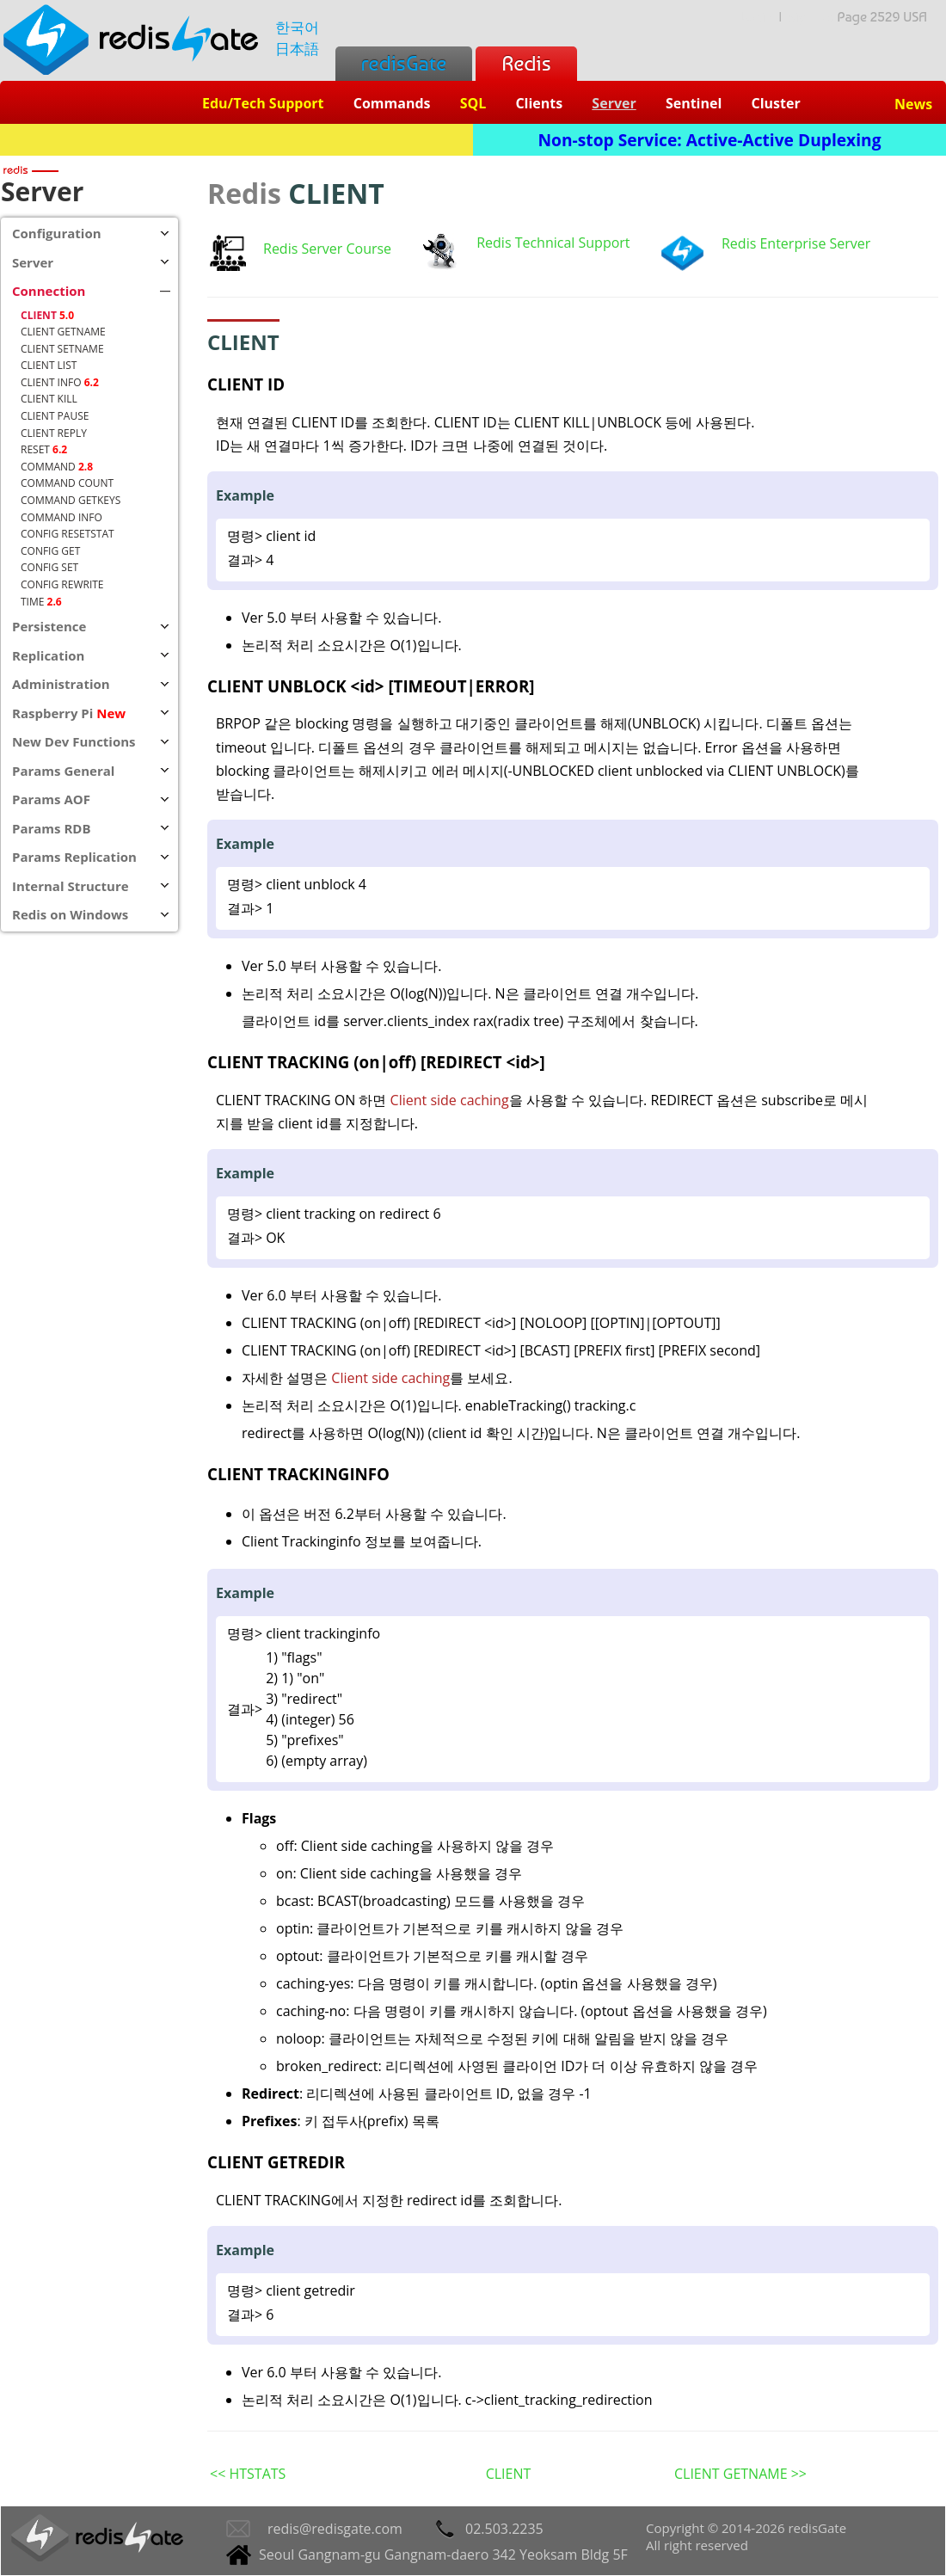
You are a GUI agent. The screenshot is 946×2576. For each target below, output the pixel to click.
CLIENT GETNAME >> (740, 2473)
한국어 (297, 27)
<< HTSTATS (248, 2473)
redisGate (403, 63)
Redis (525, 63)
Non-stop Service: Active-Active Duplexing (710, 139)
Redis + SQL (236, 139)
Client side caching (449, 1100)
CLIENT (508, 2473)
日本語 (297, 48)
